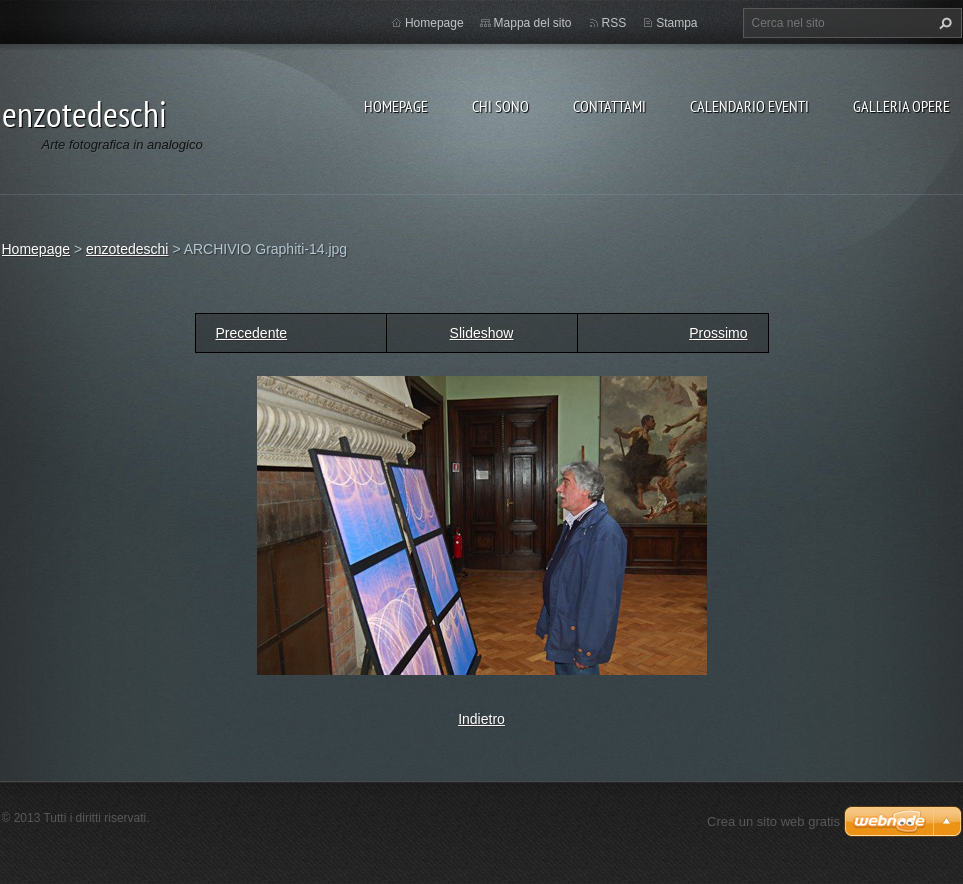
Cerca (943, 23)
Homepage (396, 106)
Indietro (481, 719)
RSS (614, 23)
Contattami (609, 106)
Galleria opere (901, 106)
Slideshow (482, 333)
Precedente (252, 333)
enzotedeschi (127, 249)
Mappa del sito (533, 23)
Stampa (676, 23)
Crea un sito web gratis (773, 821)
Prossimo (718, 333)
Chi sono (500, 106)
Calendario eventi (749, 106)
